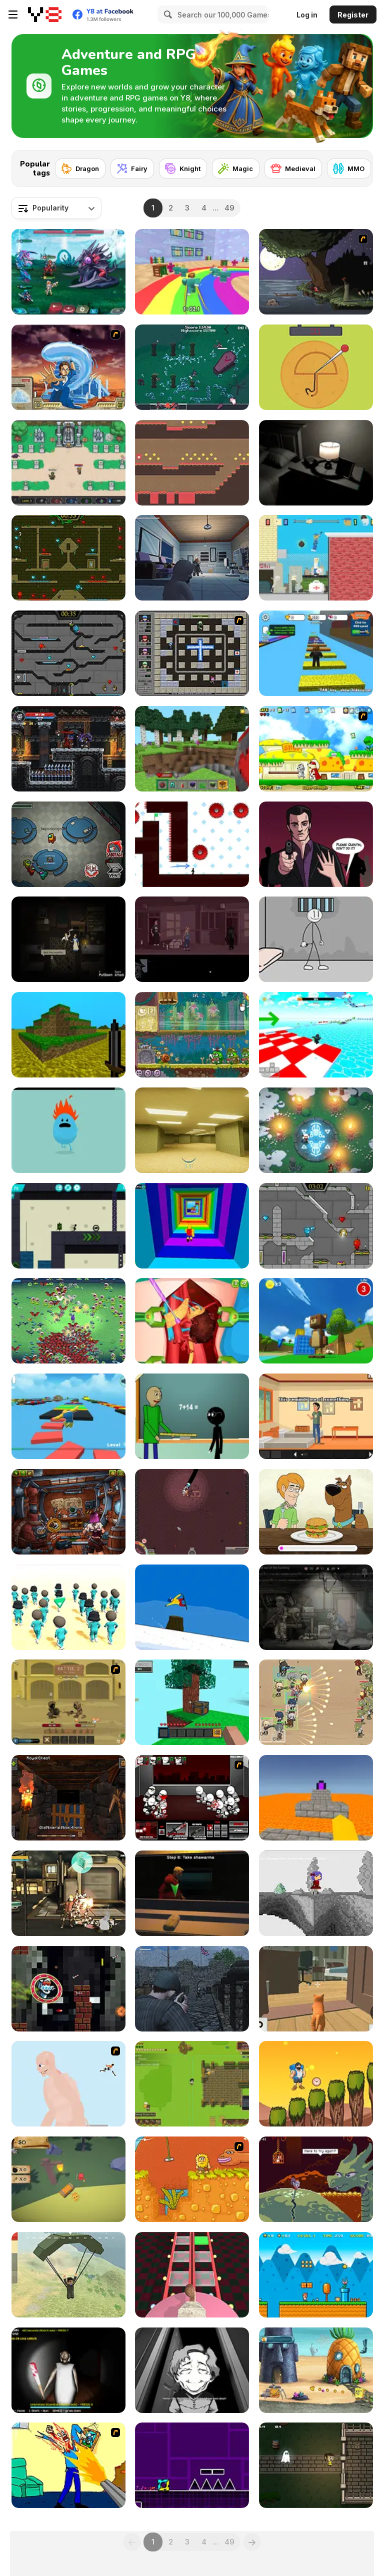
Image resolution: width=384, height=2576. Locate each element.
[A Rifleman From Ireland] (192, 1989)
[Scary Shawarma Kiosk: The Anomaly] (192, 1893)
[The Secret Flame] (316, 1130)
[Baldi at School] (192, 1416)
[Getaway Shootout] (316, 557)
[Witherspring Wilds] (192, 2083)
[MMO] (349, 168)
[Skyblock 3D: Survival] (192, 1702)
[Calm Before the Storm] (316, 844)
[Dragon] (80, 168)
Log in (307, 14)
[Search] (167, 15)
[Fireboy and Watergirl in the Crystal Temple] (69, 653)
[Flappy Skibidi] (69, 1989)
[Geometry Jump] (192, 2465)
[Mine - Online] (192, 749)
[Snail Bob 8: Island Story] (192, 1035)
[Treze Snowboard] (192, 1607)
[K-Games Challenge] (69, 1607)
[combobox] (57, 208)
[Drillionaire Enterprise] (192, 1511)
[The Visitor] (316, 271)
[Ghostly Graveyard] (316, 2465)
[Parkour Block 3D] (316, 1797)
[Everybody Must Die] (69, 939)
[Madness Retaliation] (192, 1797)
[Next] (357, 165)
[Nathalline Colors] (316, 1893)
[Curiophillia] (69, 2179)
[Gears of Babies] (192, 557)
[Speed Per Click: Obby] (316, 653)
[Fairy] (132, 168)
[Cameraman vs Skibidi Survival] (192, 2275)
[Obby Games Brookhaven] (316, 1035)
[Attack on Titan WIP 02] (69, 2083)
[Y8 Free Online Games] (45, 14)
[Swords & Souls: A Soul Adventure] (69, 1702)
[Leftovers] (192, 2370)
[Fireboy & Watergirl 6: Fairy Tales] (316, 1225)
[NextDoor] (192, 939)
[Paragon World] (69, 463)
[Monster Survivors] (69, 1321)
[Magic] (236, 168)
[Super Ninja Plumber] (316, 2275)
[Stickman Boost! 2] (69, 1225)
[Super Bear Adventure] (316, 1321)
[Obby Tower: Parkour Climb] (192, 1225)
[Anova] (69, 1511)
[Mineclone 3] (69, 1035)
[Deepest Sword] (316, 2179)
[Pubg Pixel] (69, 2275)
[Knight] (183, 168)
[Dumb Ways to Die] (69, 1130)
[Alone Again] (316, 463)
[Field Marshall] (316, 1702)
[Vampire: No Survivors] (192, 367)
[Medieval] (293, 168)
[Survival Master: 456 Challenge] (192, 271)
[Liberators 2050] (69, 1893)
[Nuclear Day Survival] (316, 1607)
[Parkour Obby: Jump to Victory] (69, 1416)
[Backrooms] (192, 1130)
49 (229, 207)
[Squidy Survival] (316, 367)
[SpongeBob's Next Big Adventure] (316, 2370)
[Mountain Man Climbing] (316, 2083)
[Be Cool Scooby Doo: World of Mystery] (316, 1511)
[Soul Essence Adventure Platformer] (69, 749)
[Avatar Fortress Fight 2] (69, 367)
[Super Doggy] (316, 749)
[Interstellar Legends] (69, 271)
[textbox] (56, 208)
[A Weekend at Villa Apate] (316, 1416)
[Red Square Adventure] (192, 463)
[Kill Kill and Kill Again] (69, 2465)
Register (353, 14)
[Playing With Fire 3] (192, 653)
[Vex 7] (192, 844)
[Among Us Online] (69, 844)
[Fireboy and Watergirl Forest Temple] (69, 557)
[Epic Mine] (69, 1797)
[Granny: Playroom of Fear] (69, 2370)
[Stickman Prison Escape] (316, 939)
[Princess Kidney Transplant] (192, 1321)
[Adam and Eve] (192, 2179)
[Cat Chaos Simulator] (316, 1989)
